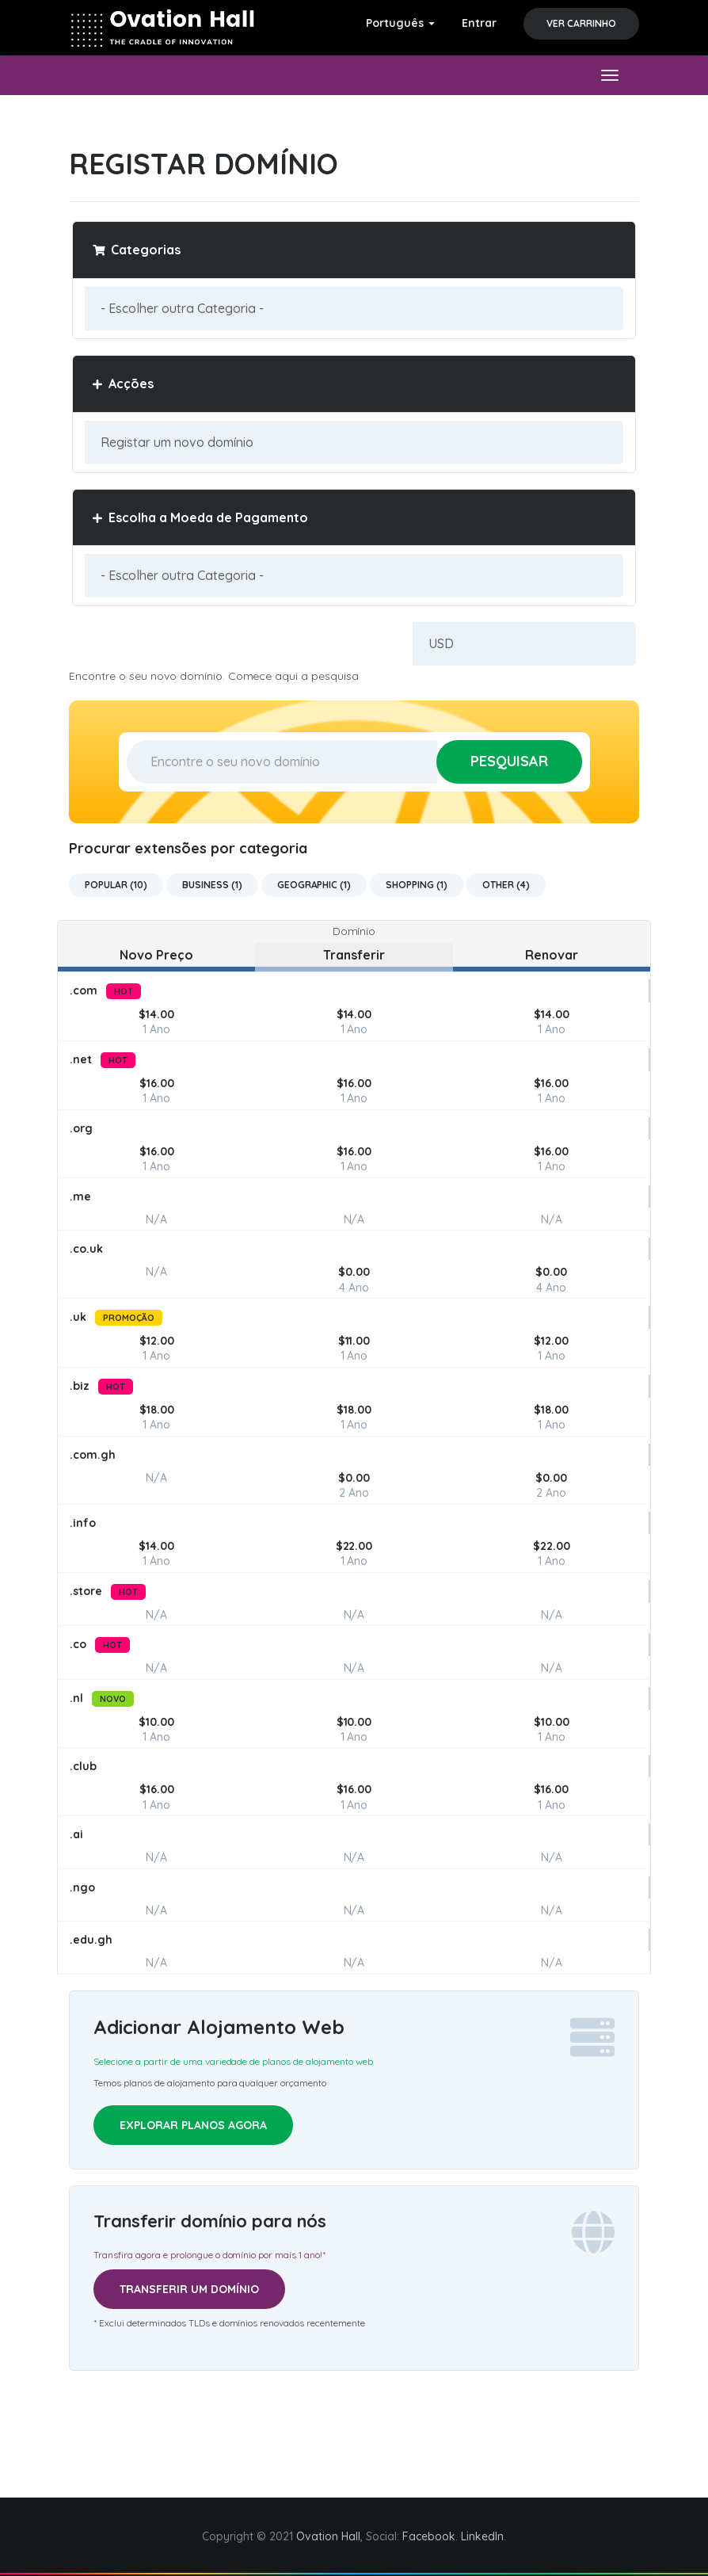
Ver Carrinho (581, 23)
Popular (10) (116, 885)
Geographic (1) (314, 885)
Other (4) (506, 885)
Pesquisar (509, 761)
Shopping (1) (416, 885)
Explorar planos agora (193, 2125)
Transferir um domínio (189, 2289)
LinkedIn (482, 2536)
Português (400, 23)
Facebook (428, 2536)
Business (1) (212, 885)
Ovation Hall (328, 2536)
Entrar (479, 23)
